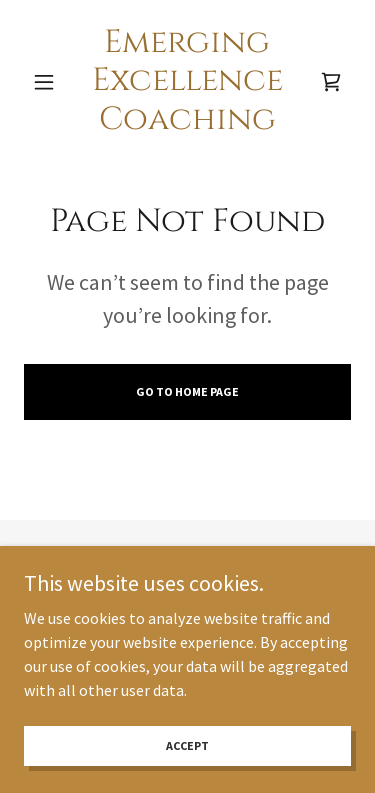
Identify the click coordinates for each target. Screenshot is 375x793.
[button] (48, 82)
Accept (187, 745)
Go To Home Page (187, 391)
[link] (187, 81)
